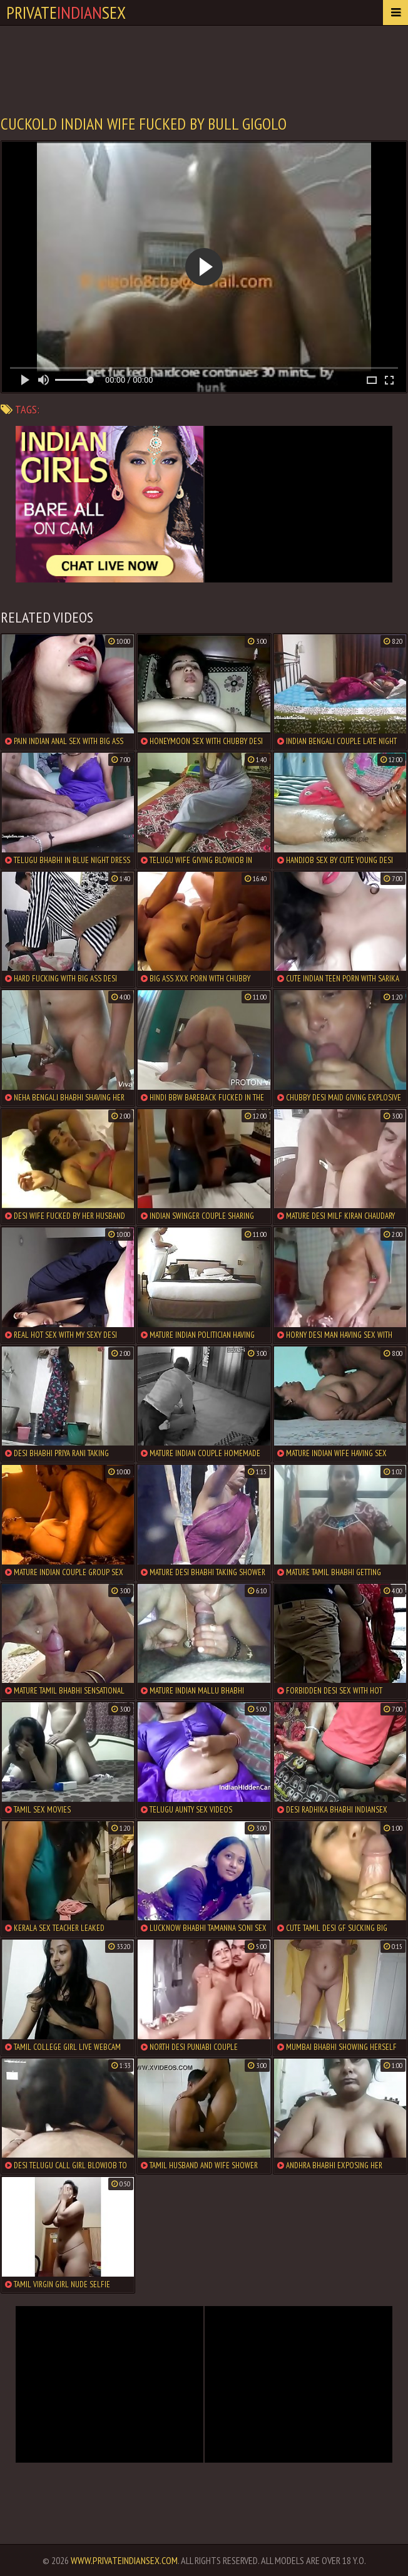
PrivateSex (66, 12)
